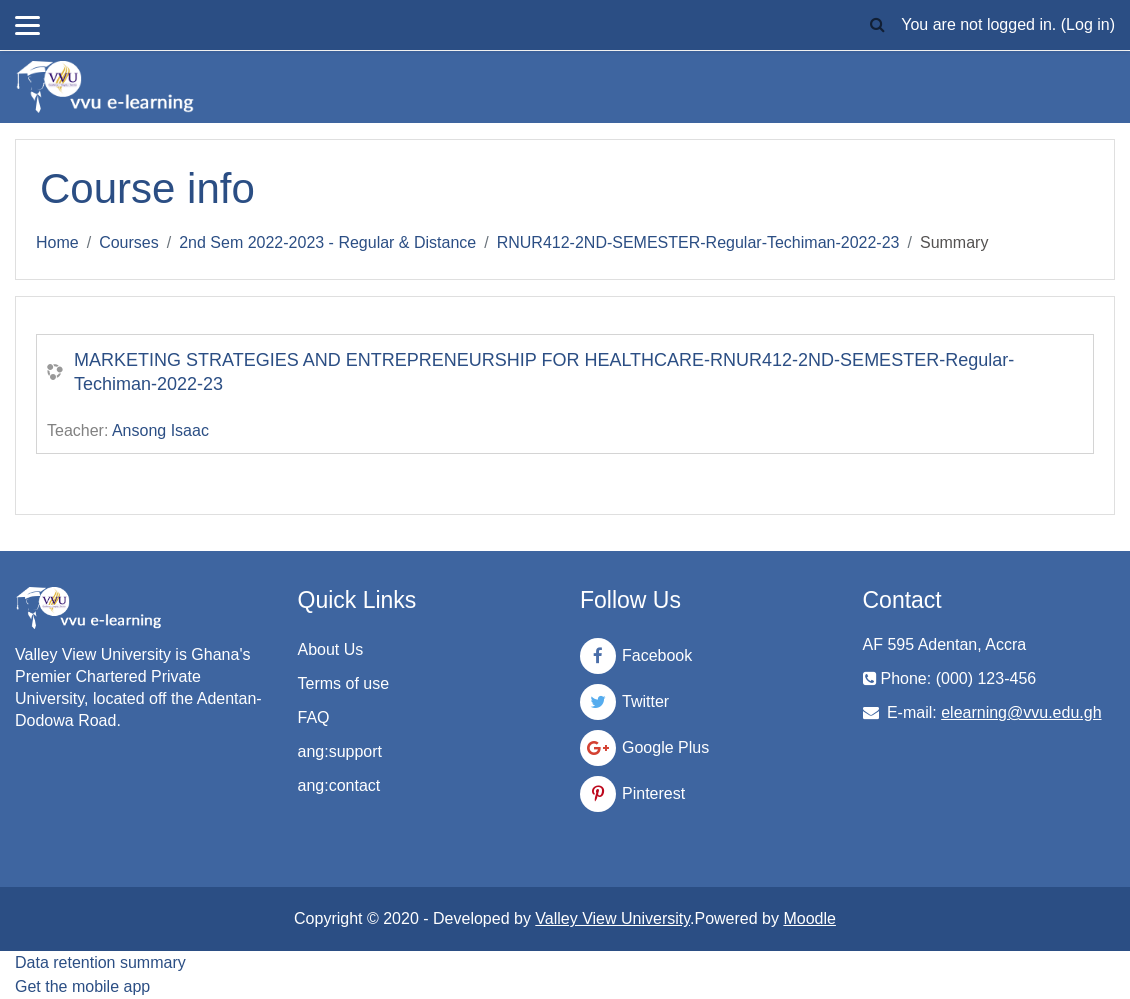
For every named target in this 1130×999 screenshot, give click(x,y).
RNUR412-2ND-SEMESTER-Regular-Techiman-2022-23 (698, 242)
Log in (1088, 24)
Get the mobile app (82, 986)
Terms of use (344, 683)
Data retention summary (100, 962)
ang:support (340, 751)
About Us (331, 649)
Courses (129, 242)
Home (57, 242)
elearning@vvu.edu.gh (1021, 712)
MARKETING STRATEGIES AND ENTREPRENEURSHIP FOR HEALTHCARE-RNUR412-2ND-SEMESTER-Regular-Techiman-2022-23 (544, 372)
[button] (877, 25)
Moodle (809, 918)
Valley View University (612, 918)
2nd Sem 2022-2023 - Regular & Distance (327, 242)
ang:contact (339, 785)
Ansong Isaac (160, 430)
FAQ (314, 717)
